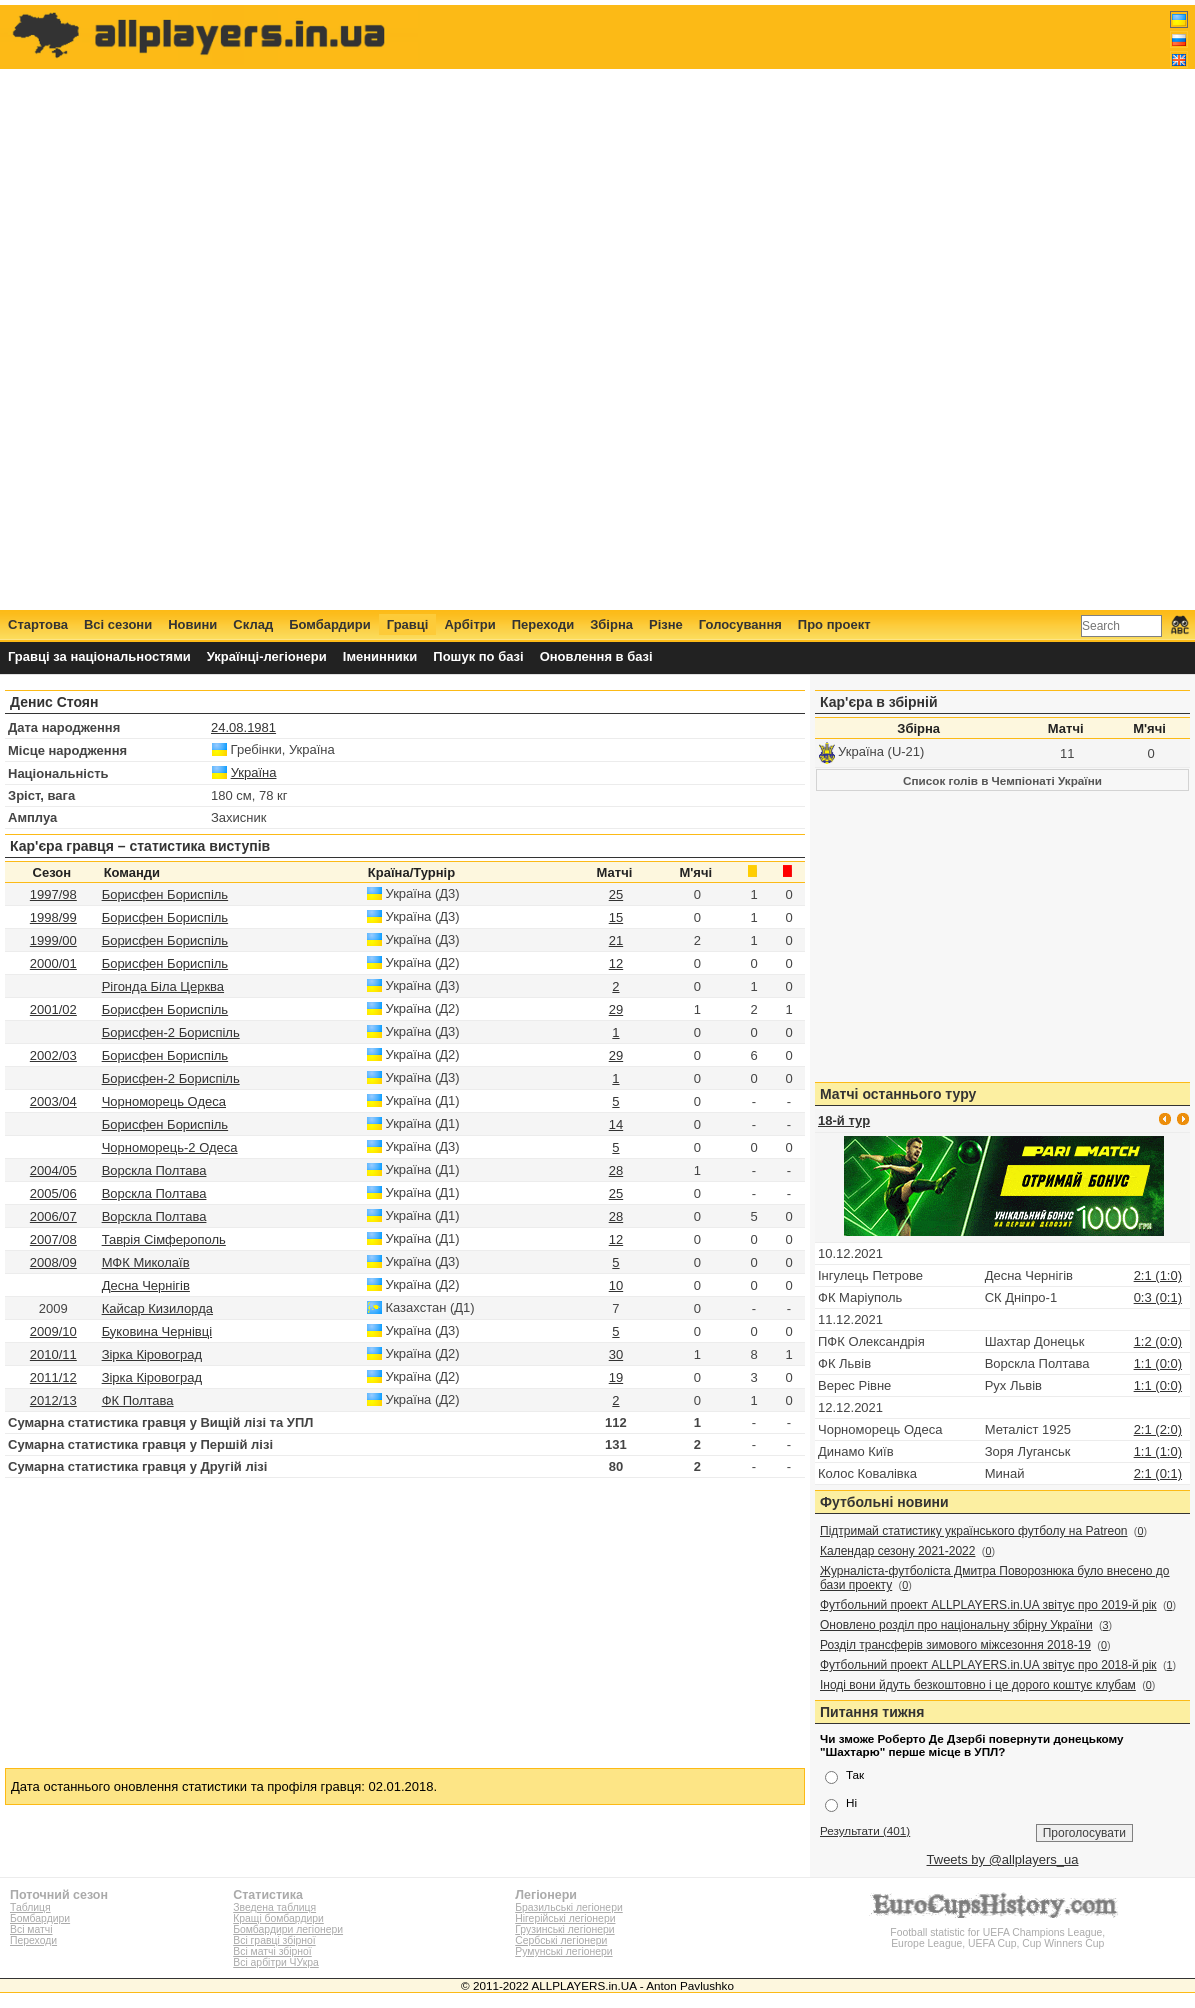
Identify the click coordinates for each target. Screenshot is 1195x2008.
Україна (254, 772)
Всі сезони (118, 624)
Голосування (740, 624)
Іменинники (380, 656)
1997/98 (53, 894)
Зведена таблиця (274, 1907)
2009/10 (53, 1331)
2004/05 (53, 1170)
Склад (253, 624)
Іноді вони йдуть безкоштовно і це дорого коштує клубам (978, 1685)
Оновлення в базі (596, 656)
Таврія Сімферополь (164, 1239)
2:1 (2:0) (1158, 1429)
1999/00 (53, 940)
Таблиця (30, 1907)
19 (616, 1377)
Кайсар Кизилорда (157, 1308)
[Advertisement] (824, 307)
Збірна (611, 624)
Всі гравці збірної (274, 1940)
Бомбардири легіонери (288, 1929)
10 (616, 1285)
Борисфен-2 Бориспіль (171, 1032)
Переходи (543, 624)
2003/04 (53, 1101)
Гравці (408, 624)
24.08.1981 (243, 727)
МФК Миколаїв (146, 1262)
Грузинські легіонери (564, 1929)
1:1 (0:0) (1158, 1363)
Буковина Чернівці (157, 1331)
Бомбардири (330, 624)
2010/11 (53, 1354)
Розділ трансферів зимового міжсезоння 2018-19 (955, 1645)
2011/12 (53, 1377)
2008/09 (53, 1262)
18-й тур (844, 1120)
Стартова (38, 624)
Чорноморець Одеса (164, 1101)
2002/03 (53, 1055)
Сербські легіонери (561, 1940)
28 (616, 1170)
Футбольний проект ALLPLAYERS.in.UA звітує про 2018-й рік (988, 1665)
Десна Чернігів (146, 1285)
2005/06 (53, 1193)
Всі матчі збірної (272, 1951)
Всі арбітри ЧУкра (276, 1962)
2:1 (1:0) (1158, 1275)
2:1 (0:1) (1158, 1473)
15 (616, 917)
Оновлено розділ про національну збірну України (956, 1625)
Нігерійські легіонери (565, 1918)
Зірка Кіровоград (152, 1354)
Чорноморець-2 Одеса (170, 1147)
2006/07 (53, 1216)
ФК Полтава (138, 1400)
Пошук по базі (478, 656)
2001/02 (53, 1009)
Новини (192, 624)
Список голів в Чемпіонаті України (1002, 780)
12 (616, 963)
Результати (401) (865, 1830)
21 (616, 940)
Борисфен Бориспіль (165, 894)
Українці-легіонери (267, 656)
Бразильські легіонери (568, 1907)
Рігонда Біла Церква (163, 986)
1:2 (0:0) (1158, 1341)
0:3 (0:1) (1158, 1297)
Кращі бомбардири (278, 1918)
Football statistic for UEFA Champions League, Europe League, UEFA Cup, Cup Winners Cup (998, 1932)
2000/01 (53, 963)
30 (616, 1354)
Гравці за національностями (99, 656)
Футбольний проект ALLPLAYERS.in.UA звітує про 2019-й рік (988, 1605)
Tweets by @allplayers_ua (1003, 1859)
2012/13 (53, 1400)
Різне (666, 624)
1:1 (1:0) (1158, 1451)
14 (616, 1124)
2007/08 (53, 1239)
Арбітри (469, 624)
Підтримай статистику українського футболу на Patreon (974, 1531)
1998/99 (53, 917)
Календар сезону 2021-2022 (897, 1551)
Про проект (834, 624)
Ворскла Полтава (154, 1170)
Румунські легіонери (563, 1951)
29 (616, 1009)
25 (616, 894)
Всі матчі (31, 1929)
